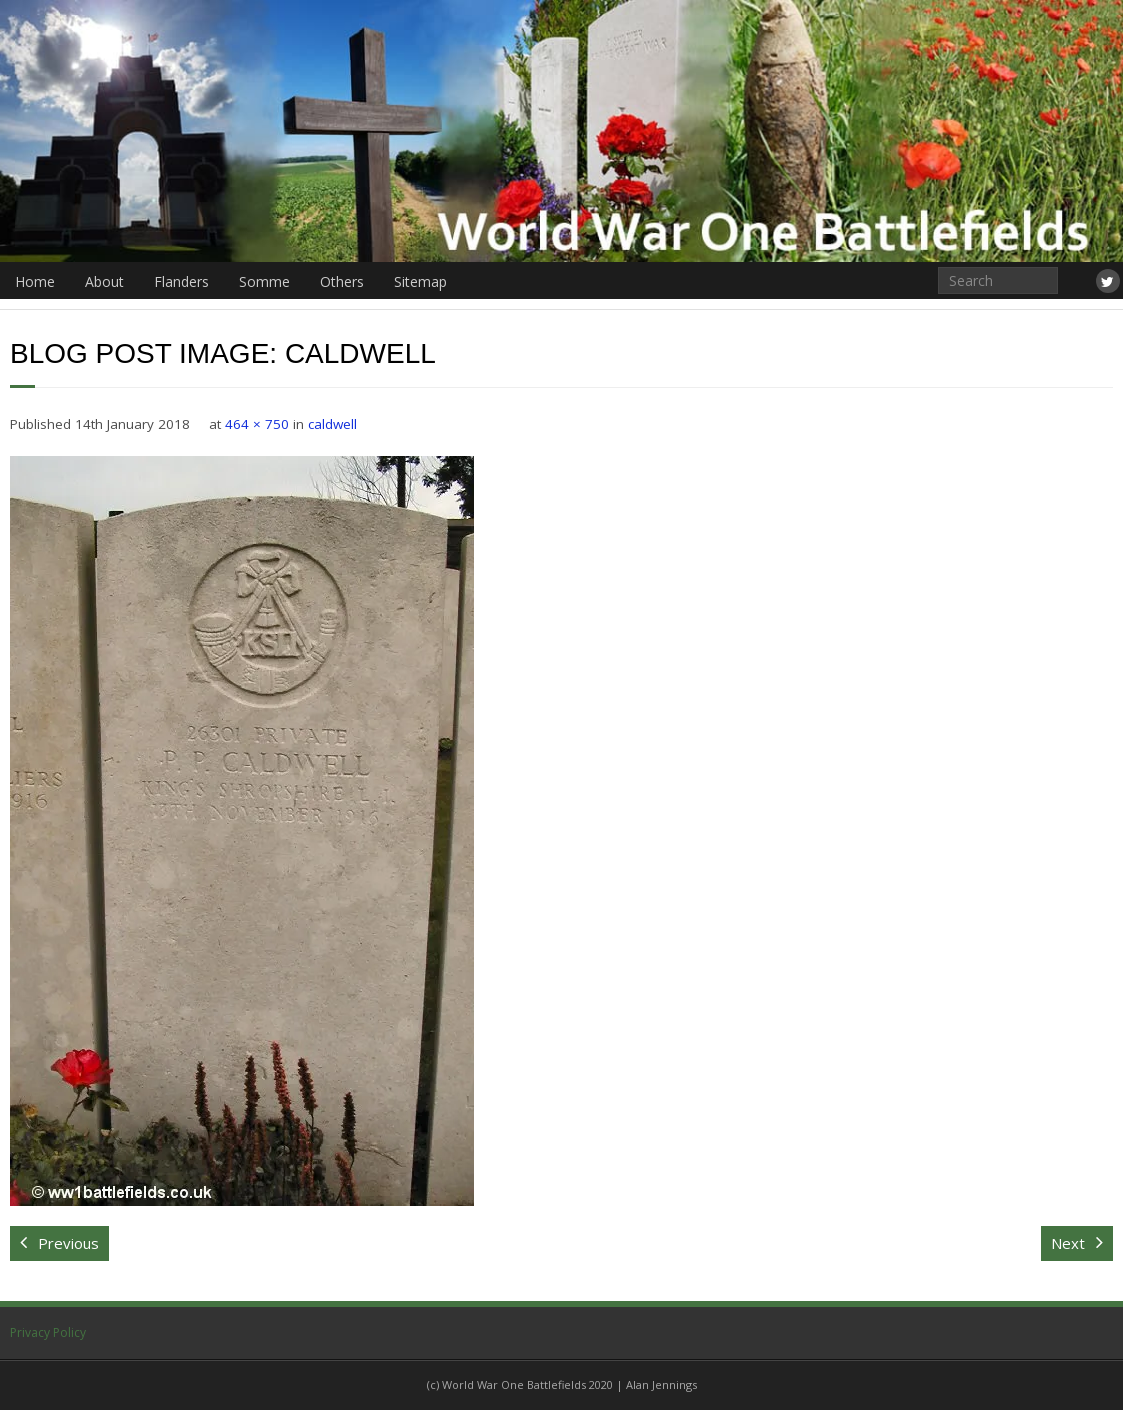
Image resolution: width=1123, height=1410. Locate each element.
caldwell (332, 424)
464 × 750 (257, 424)
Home (35, 281)
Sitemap (420, 281)
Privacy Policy (48, 1332)
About (104, 281)
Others (342, 281)
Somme (264, 281)
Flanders (181, 281)
